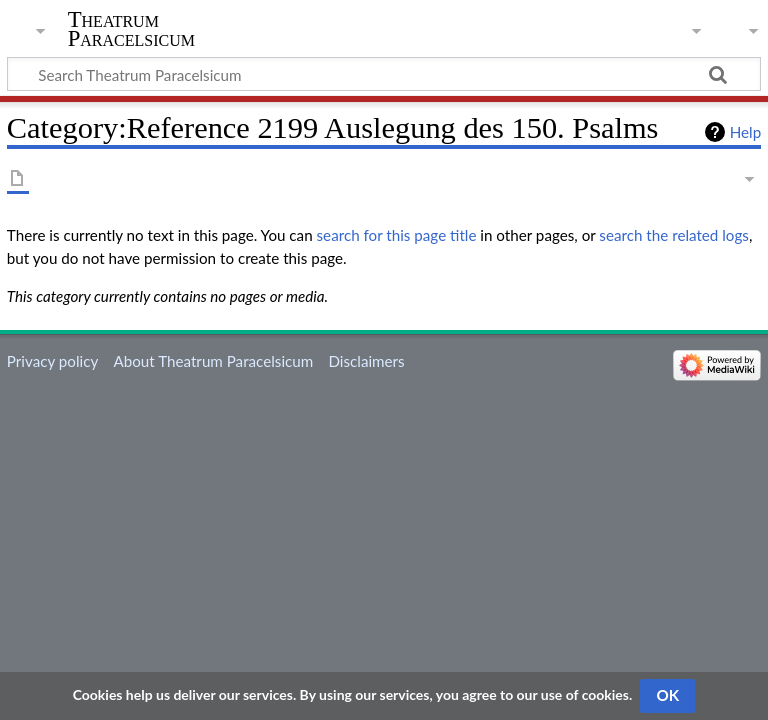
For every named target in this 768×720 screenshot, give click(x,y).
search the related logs (674, 235)
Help (745, 132)
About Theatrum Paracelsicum (213, 361)
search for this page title (397, 235)
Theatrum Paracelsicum (131, 29)
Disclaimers (366, 361)
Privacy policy (52, 361)
